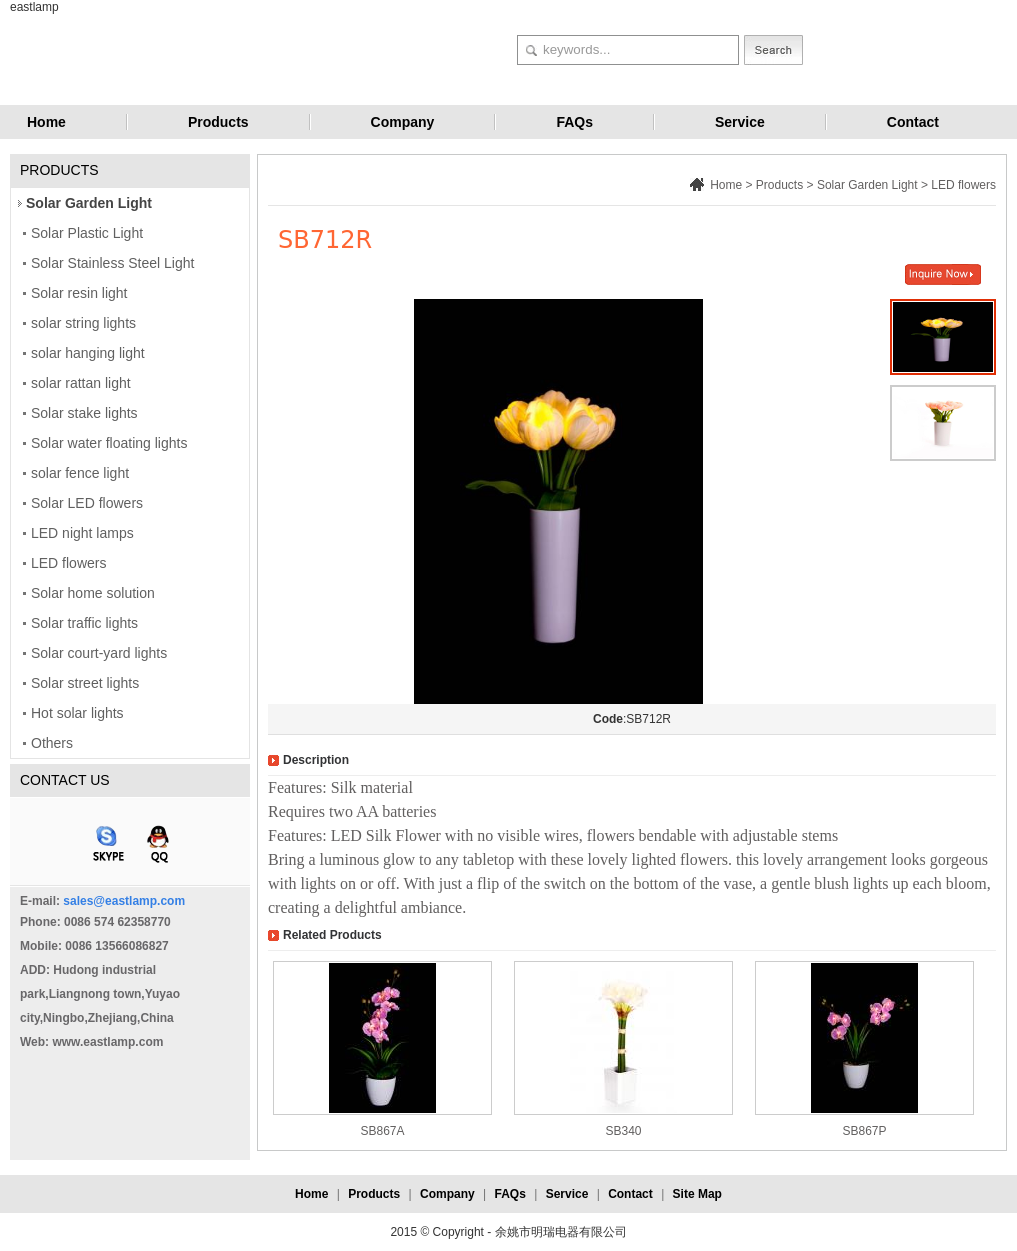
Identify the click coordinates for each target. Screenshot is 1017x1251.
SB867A (382, 1131)
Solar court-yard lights (99, 653)
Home (46, 122)
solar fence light (80, 473)
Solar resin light (79, 293)
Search (773, 50)
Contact (913, 122)
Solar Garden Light (89, 203)
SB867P (864, 1131)
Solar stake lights (84, 413)
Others (52, 743)
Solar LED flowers (87, 503)
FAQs (574, 122)
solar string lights (83, 323)
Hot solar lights (77, 713)
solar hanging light (88, 353)
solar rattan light (81, 383)
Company (403, 122)
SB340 (623, 1131)
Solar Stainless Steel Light (112, 263)
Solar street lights (85, 683)
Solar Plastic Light (87, 233)
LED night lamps (82, 533)
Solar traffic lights (84, 623)
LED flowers (68, 563)
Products (218, 122)
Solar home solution (93, 593)
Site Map (697, 1194)
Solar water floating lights (109, 443)
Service (740, 122)
